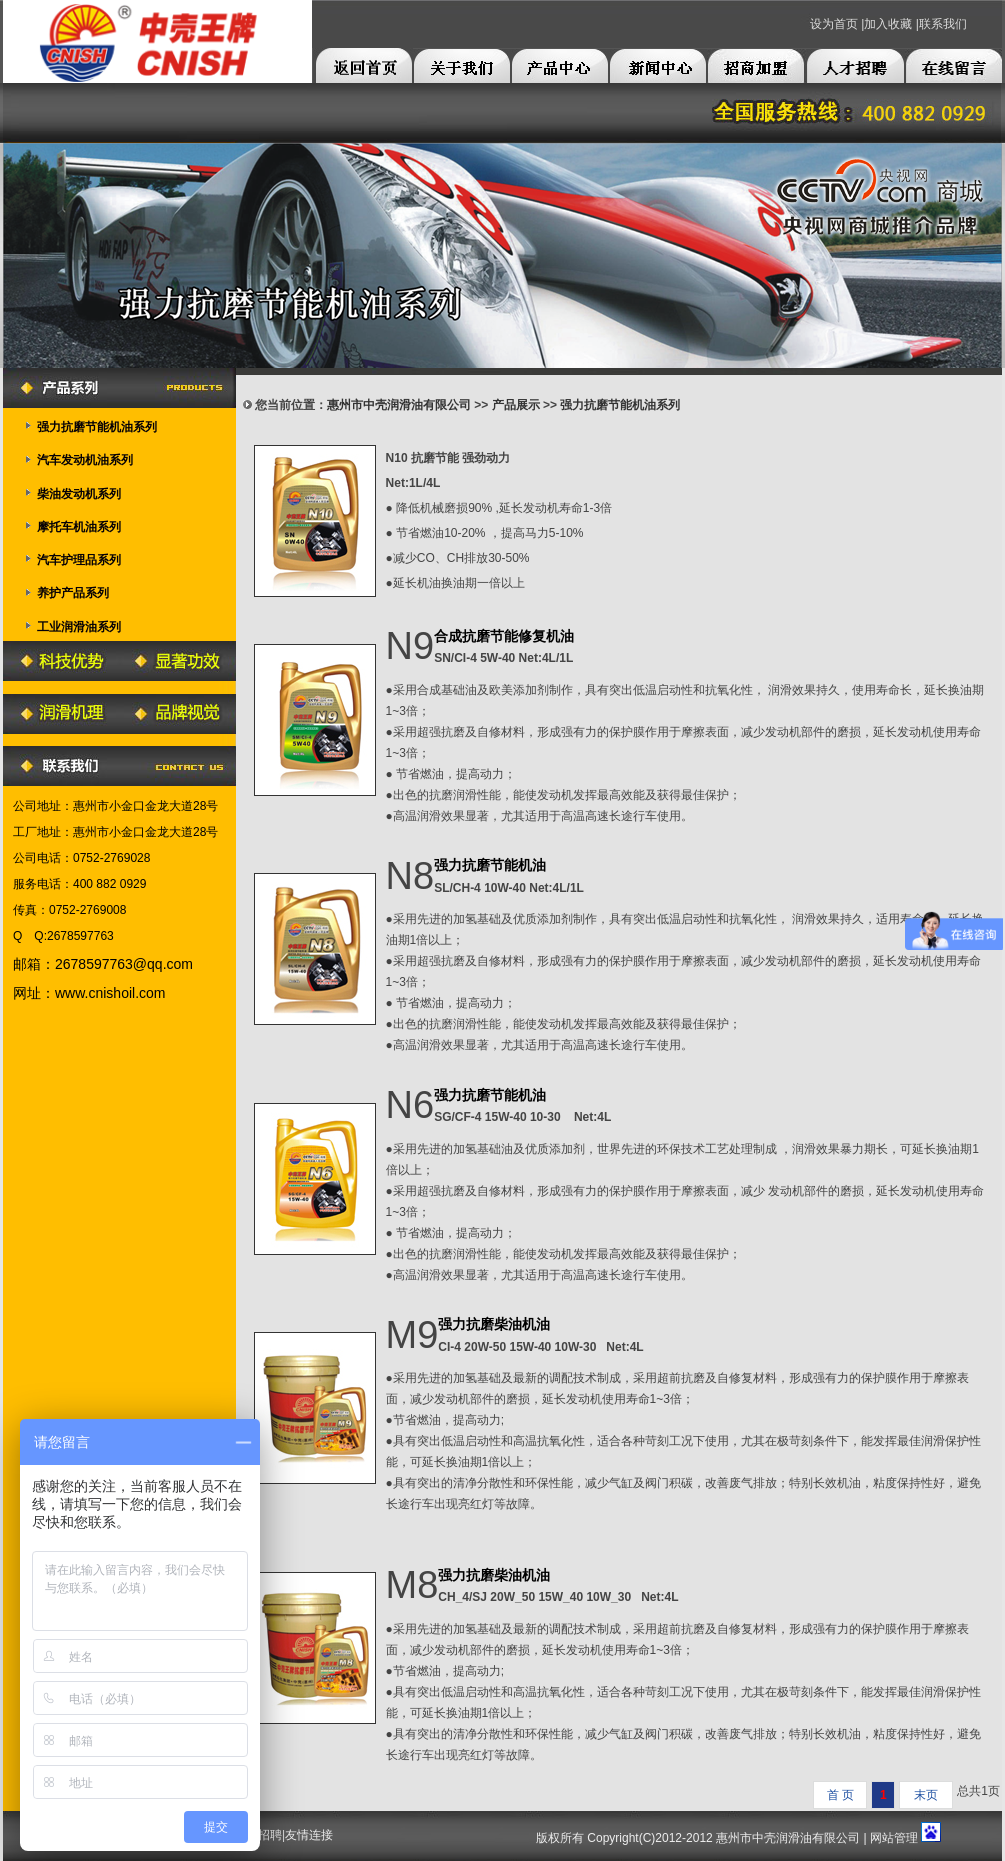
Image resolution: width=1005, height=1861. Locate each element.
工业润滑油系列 (79, 627)
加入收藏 (888, 24)
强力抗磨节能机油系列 (97, 427)
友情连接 (309, 1835)
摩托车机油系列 (79, 527)
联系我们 (943, 24)
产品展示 (516, 405)
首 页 (840, 1795)
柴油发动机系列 (79, 494)
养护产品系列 (73, 593)
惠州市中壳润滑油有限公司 (399, 405)
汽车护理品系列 (79, 560)
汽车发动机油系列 (85, 460)
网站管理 (894, 1838)
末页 (926, 1795)
